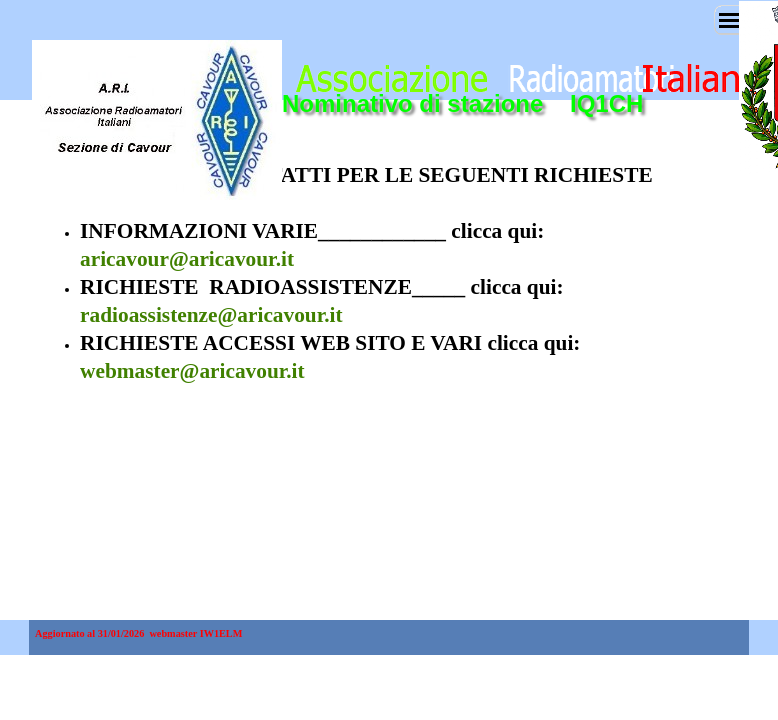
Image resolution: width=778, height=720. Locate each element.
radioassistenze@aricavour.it (211, 315)
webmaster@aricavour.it (192, 371)
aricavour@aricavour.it (187, 259)
